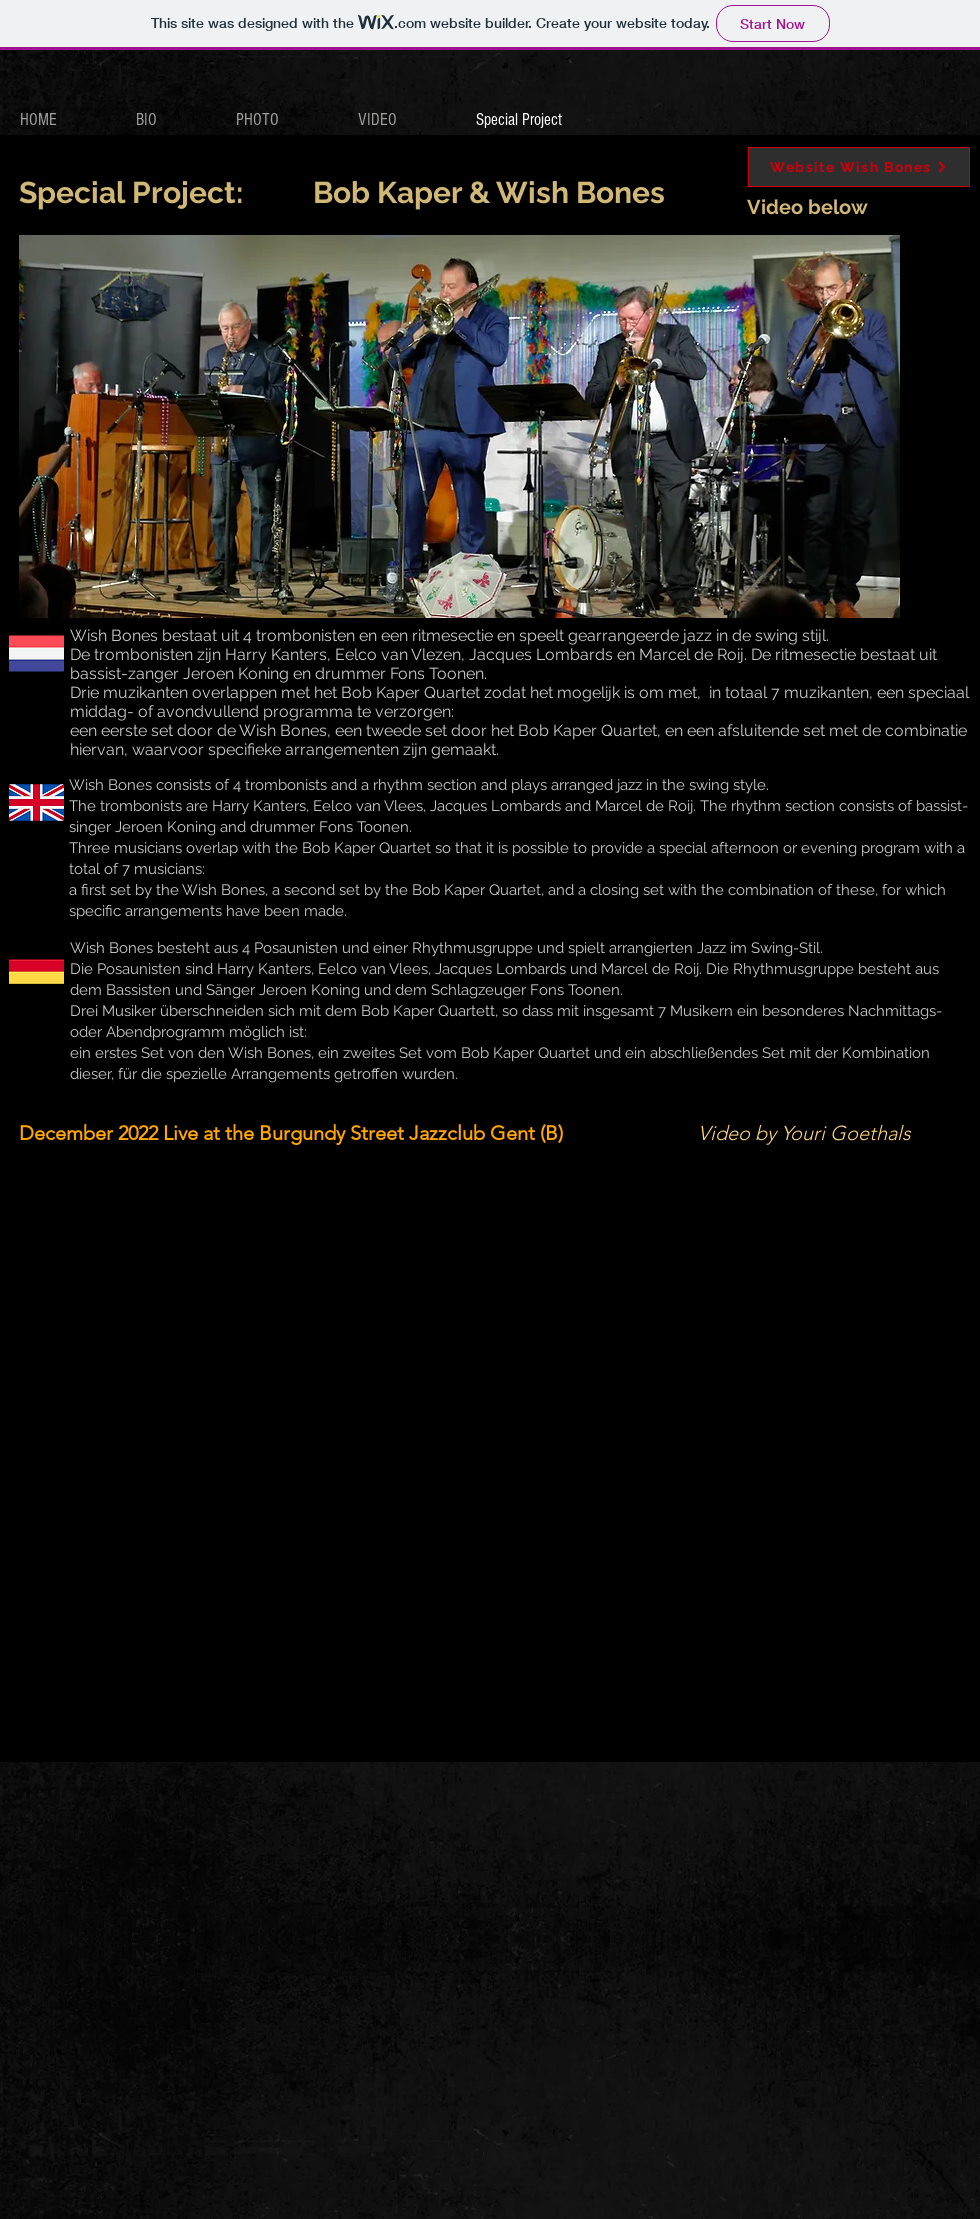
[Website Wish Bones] (859, 167)
